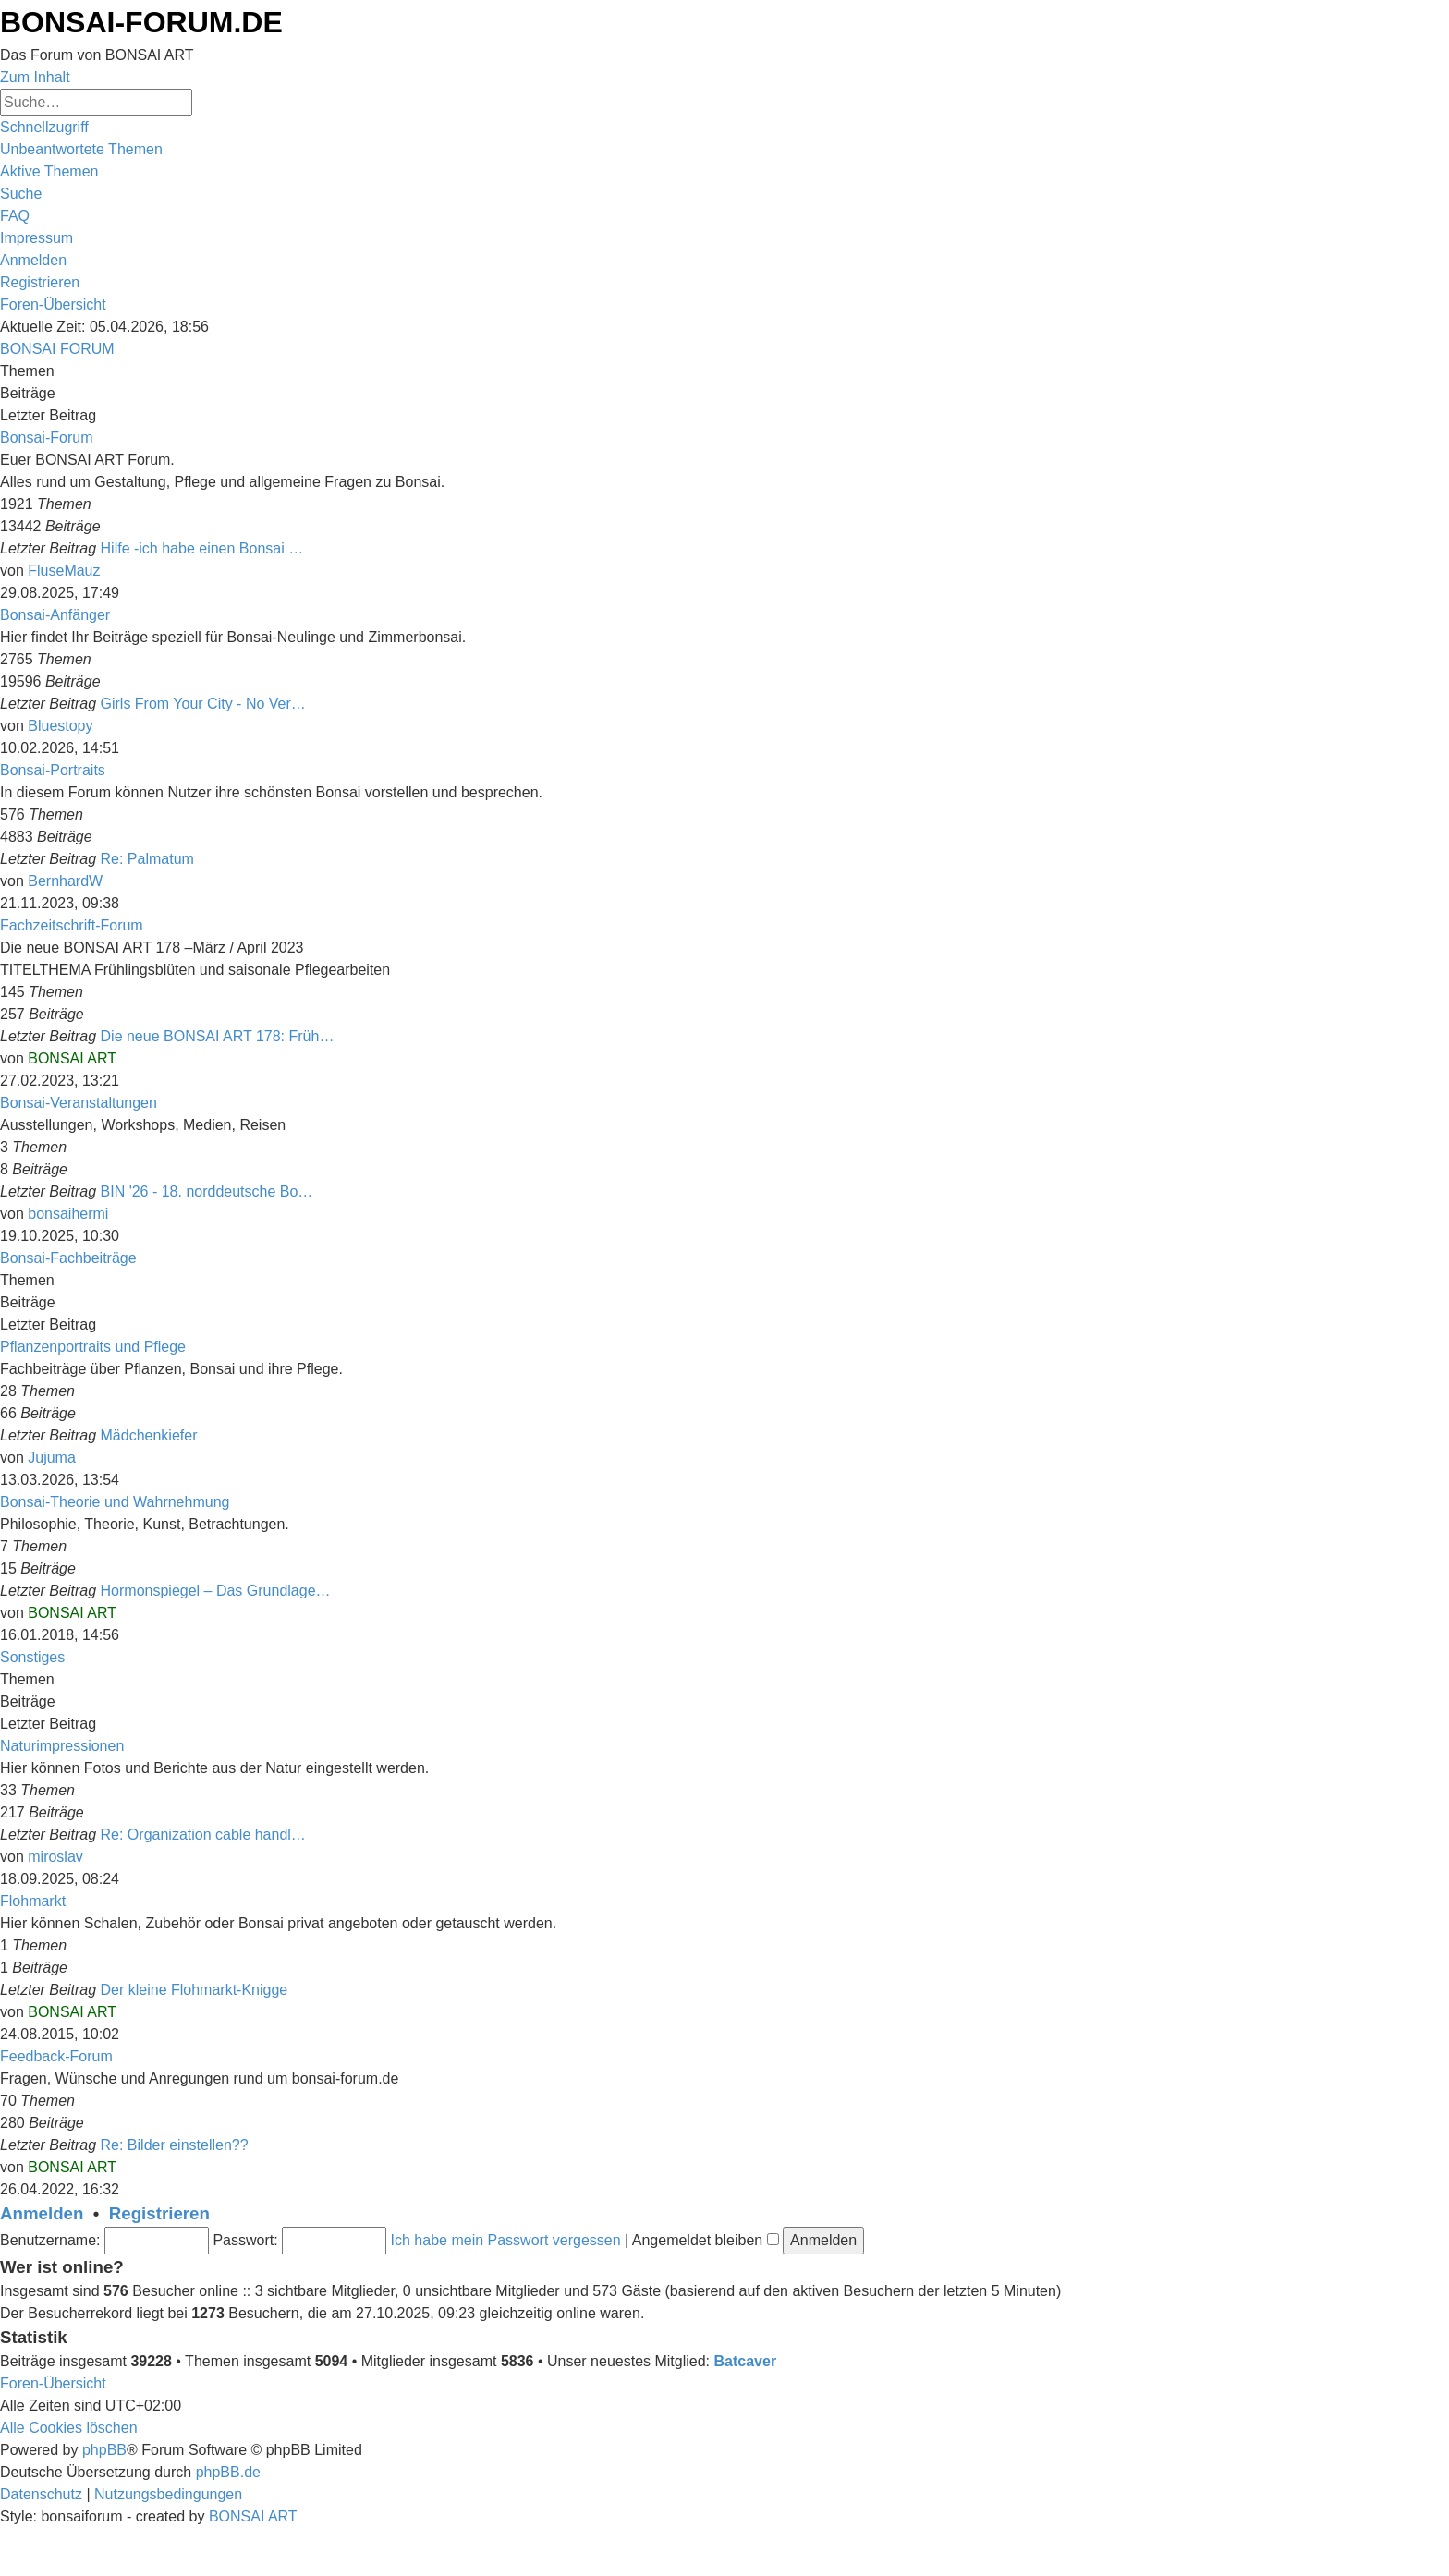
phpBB (104, 2450)
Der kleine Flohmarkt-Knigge (194, 1990)
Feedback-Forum (56, 2056)
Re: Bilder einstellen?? (175, 2145)
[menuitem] (81, 149)
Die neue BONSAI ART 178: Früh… (218, 1036)
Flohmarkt (33, 1901)
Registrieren (159, 2213)
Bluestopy (60, 726)
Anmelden (41, 2213)
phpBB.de (228, 2472)
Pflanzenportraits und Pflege (93, 1347)
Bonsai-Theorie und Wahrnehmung (114, 1502)
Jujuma (52, 1457)
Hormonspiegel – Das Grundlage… (216, 1590)
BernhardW (65, 881)
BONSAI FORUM (57, 349)
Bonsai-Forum (46, 437)
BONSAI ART (72, 1058)
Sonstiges (32, 1657)
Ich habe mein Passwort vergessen (506, 2240)
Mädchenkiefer (149, 1435)
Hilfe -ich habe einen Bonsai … (202, 548)
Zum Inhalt (35, 77)
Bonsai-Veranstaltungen (78, 1103)
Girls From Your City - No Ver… (203, 703)
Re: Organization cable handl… (203, 1834)
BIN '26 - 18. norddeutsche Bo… (207, 1191)
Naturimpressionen (62, 1746)
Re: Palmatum (147, 859)
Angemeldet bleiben (705, 2240)
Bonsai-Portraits (52, 770)
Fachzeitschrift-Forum (71, 925)
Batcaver (745, 2361)
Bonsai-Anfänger (55, 615)
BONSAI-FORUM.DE (141, 22)
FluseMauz (64, 570)
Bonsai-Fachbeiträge (68, 1258)
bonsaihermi (68, 1213)
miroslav (55, 1857)
